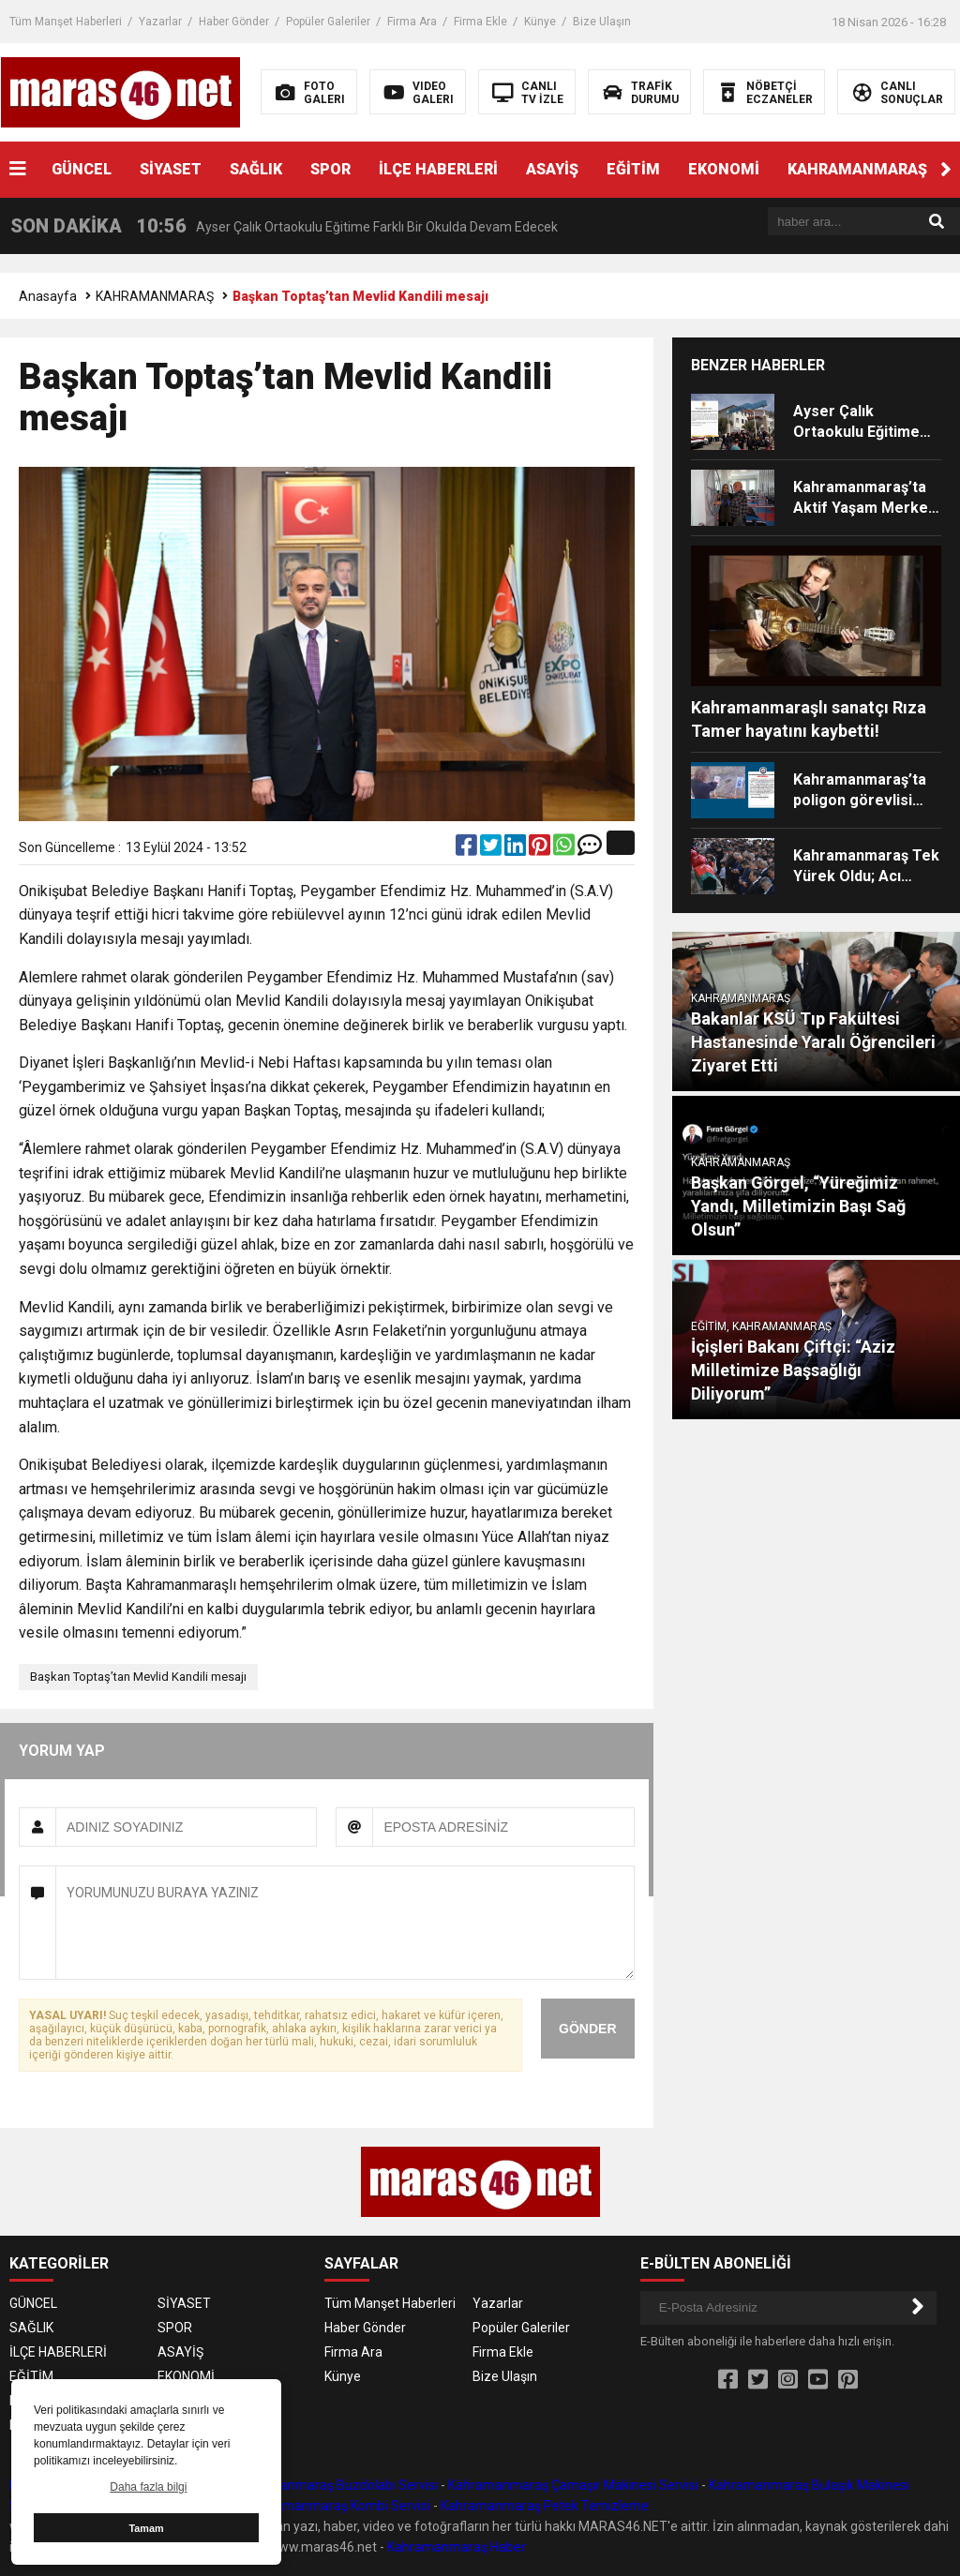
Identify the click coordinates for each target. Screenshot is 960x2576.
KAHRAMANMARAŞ (857, 169)
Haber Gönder (234, 21)
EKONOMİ (723, 169)
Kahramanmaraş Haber (456, 2546)
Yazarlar (160, 21)
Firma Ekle (480, 21)
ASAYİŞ (552, 169)
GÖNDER (587, 2028)
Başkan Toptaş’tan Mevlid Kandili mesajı (138, 1677)
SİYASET (171, 169)
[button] (946, 170)
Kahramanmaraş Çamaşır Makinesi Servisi (573, 2485)
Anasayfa (48, 296)
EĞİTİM (633, 169)
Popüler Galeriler (328, 21)
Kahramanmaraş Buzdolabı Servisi (335, 2485)
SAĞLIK (256, 169)
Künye (540, 21)
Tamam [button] (145, 2528)
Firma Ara (412, 21)
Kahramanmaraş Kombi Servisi (339, 2505)
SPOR (330, 169)
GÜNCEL (82, 169)
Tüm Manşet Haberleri (65, 21)
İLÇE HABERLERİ (438, 169)
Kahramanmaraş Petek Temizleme (545, 2505)
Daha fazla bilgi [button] (148, 2487)
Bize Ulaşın (602, 21)
